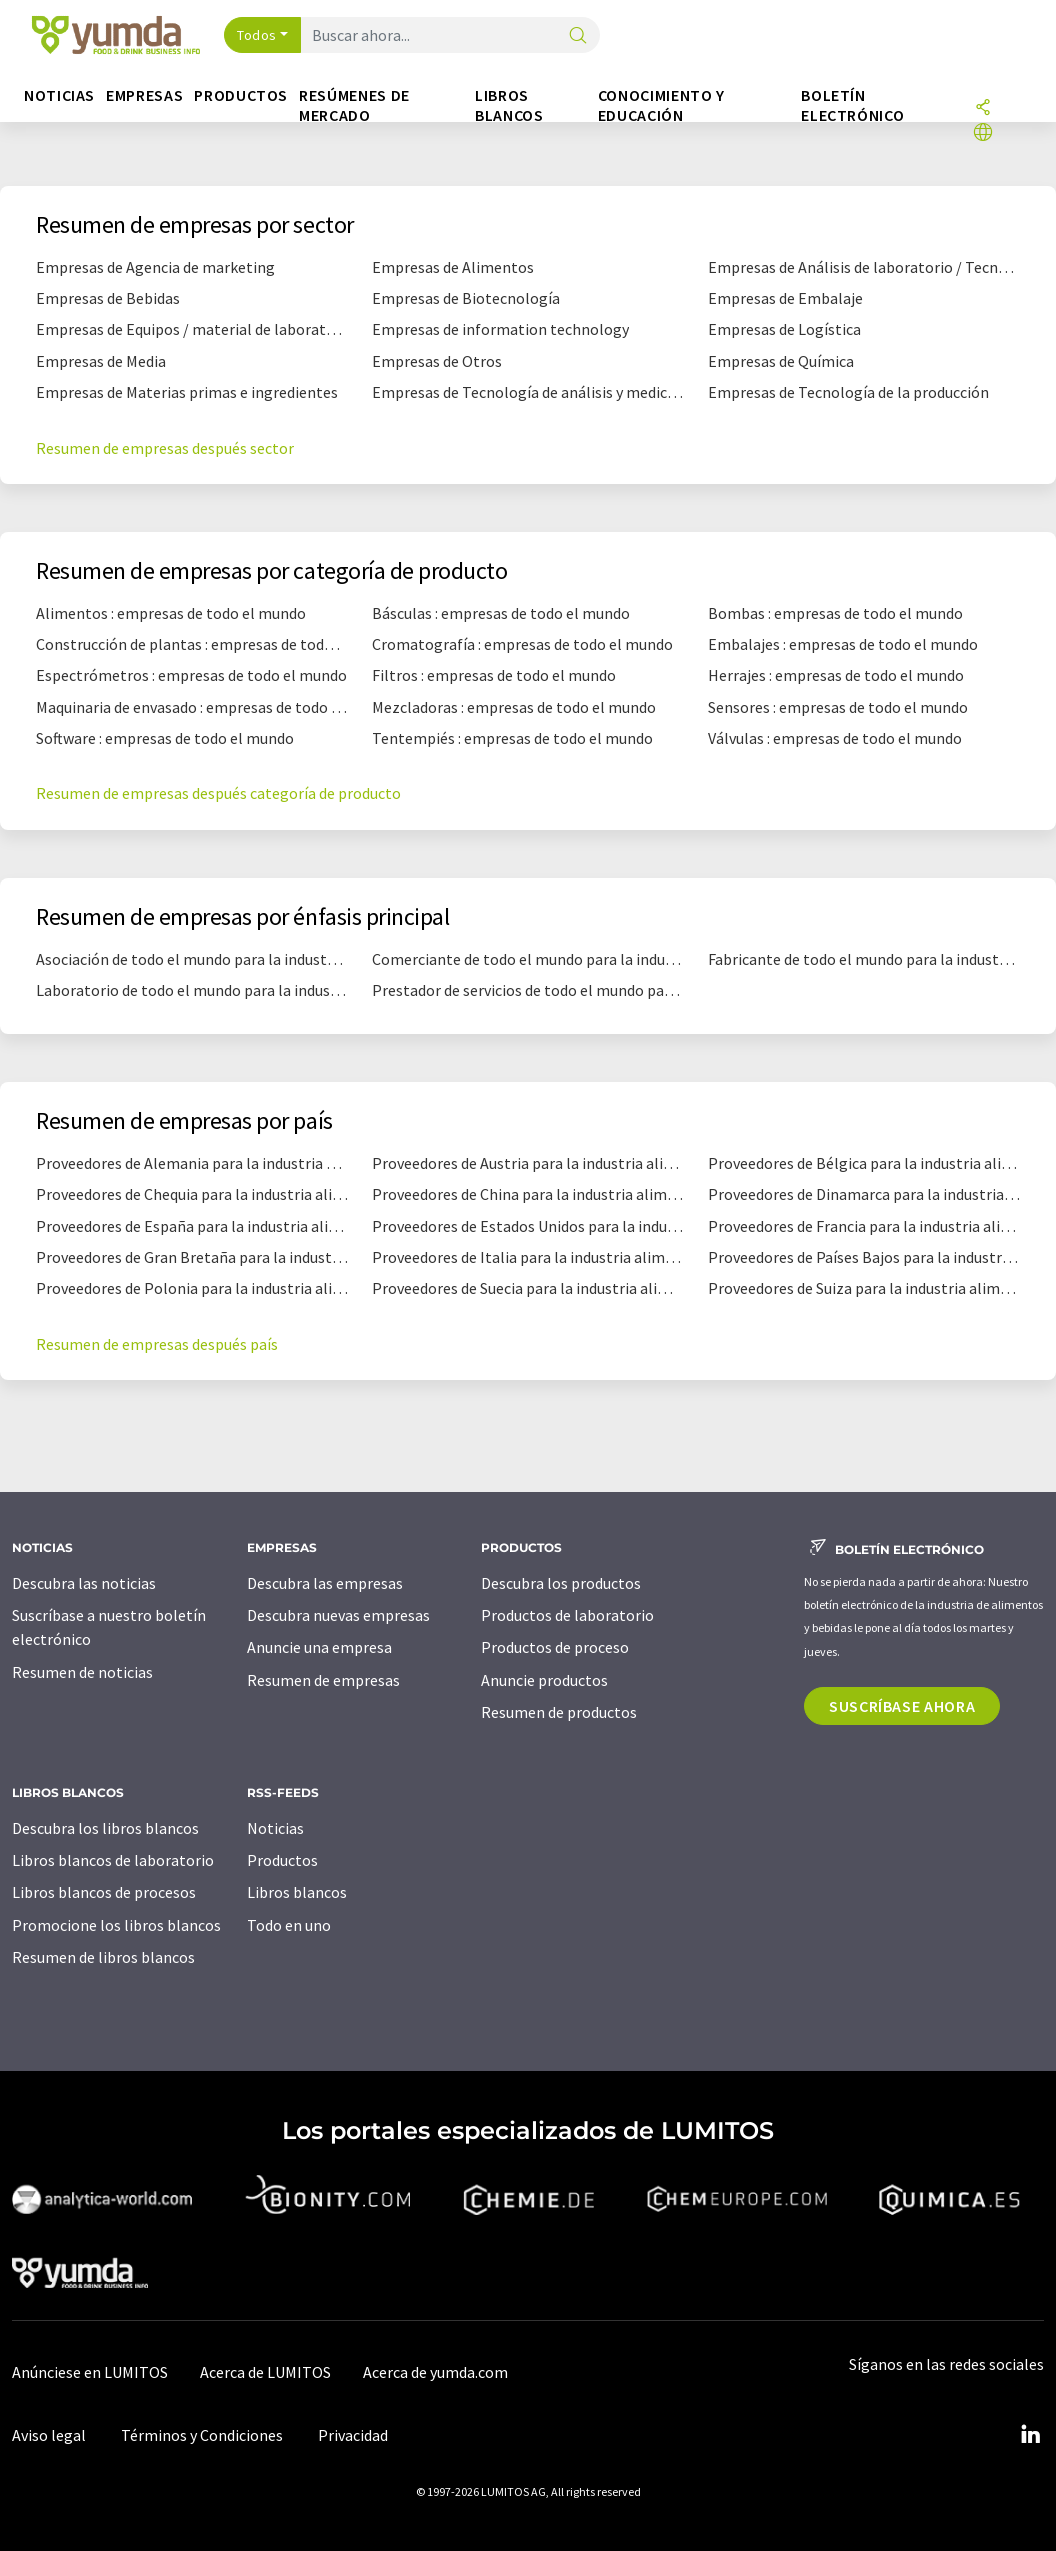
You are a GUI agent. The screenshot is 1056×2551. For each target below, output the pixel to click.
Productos (282, 1860)
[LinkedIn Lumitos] (1030, 2435)
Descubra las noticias (84, 1583)
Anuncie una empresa (319, 1647)
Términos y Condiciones (202, 2435)
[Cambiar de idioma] (983, 133)
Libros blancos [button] (509, 105)
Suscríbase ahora (902, 1706)
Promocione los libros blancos (116, 1925)
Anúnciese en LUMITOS (90, 2372)
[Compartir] (983, 108)
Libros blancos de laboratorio (113, 1860)
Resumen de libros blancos (103, 1957)
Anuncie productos (544, 1680)
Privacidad (353, 2435)
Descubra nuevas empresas (338, 1615)
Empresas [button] (144, 95)
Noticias (275, 1828)
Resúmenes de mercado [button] (354, 105)
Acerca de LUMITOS (265, 2372)
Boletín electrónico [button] (852, 105)
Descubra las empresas (325, 1583)
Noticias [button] (59, 95)
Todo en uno (289, 1925)
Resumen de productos (559, 1712)
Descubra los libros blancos (105, 1828)
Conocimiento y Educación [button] (661, 105)
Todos (257, 35)
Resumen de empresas (323, 1680)
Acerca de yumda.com (435, 2372)
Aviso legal (49, 2435)
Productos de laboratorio (567, 1615)
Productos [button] (241, 95)
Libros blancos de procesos (104, 1892)
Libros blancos (297, 1892)
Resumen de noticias (82, 1672)
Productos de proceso (555, 1647)
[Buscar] (578, 36)
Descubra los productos (561, 1583)
